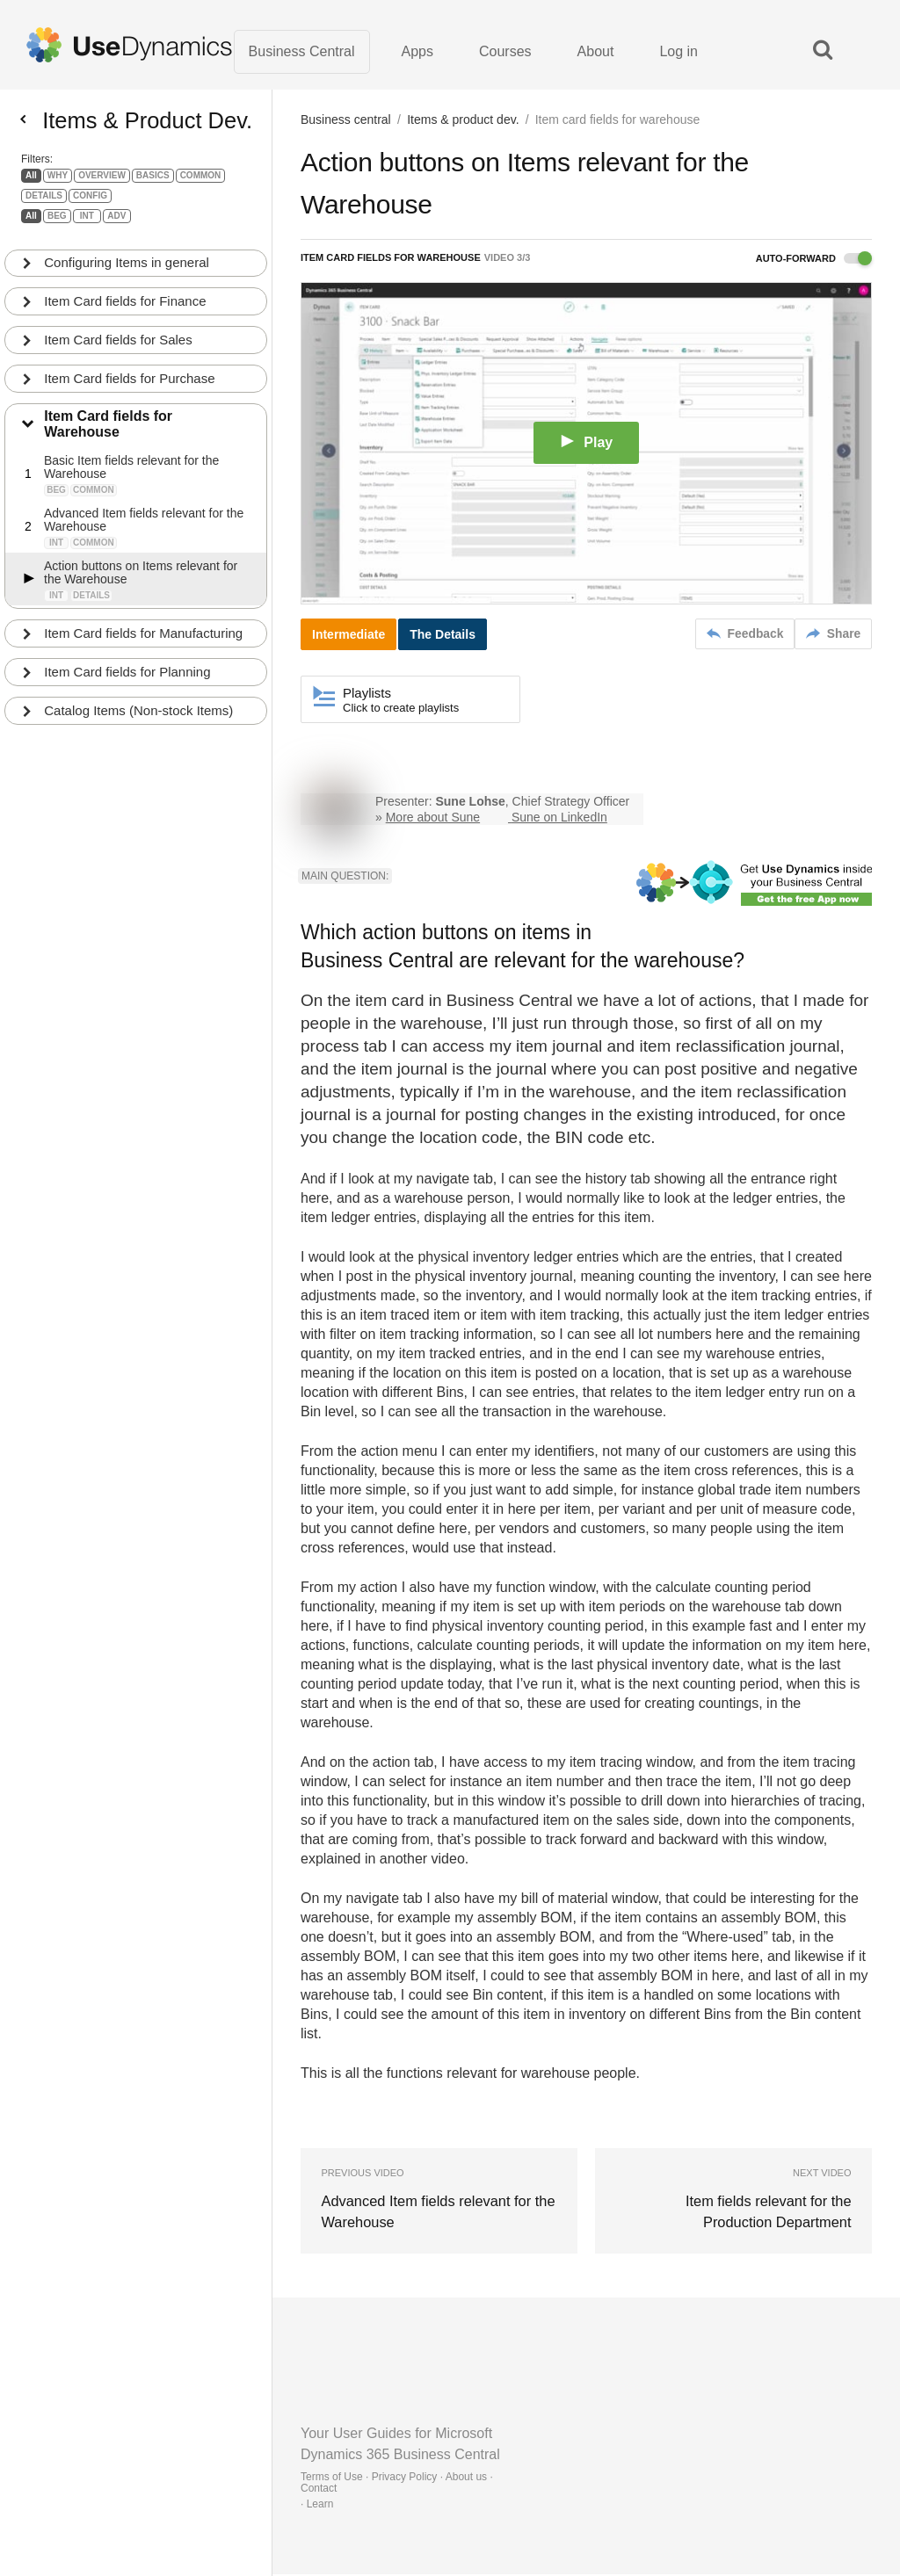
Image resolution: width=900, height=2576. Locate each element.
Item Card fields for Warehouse (109, 432)
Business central (346, 121)
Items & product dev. (463, 121)
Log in (678, 52)
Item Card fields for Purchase (130, 386)
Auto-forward (814, 260)
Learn (320, 2506)
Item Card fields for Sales (118, 347)
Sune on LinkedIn (559, 819)
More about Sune (433, 819)
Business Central (302, 52)
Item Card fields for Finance (126, 308)
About (595, 52)
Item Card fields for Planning (128, 680)
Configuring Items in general (127, 270)
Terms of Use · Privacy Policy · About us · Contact (397, 2484)
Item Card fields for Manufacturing (144, 641)
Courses (505, 52)
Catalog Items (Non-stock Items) (139, 719)
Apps (417, 52)
